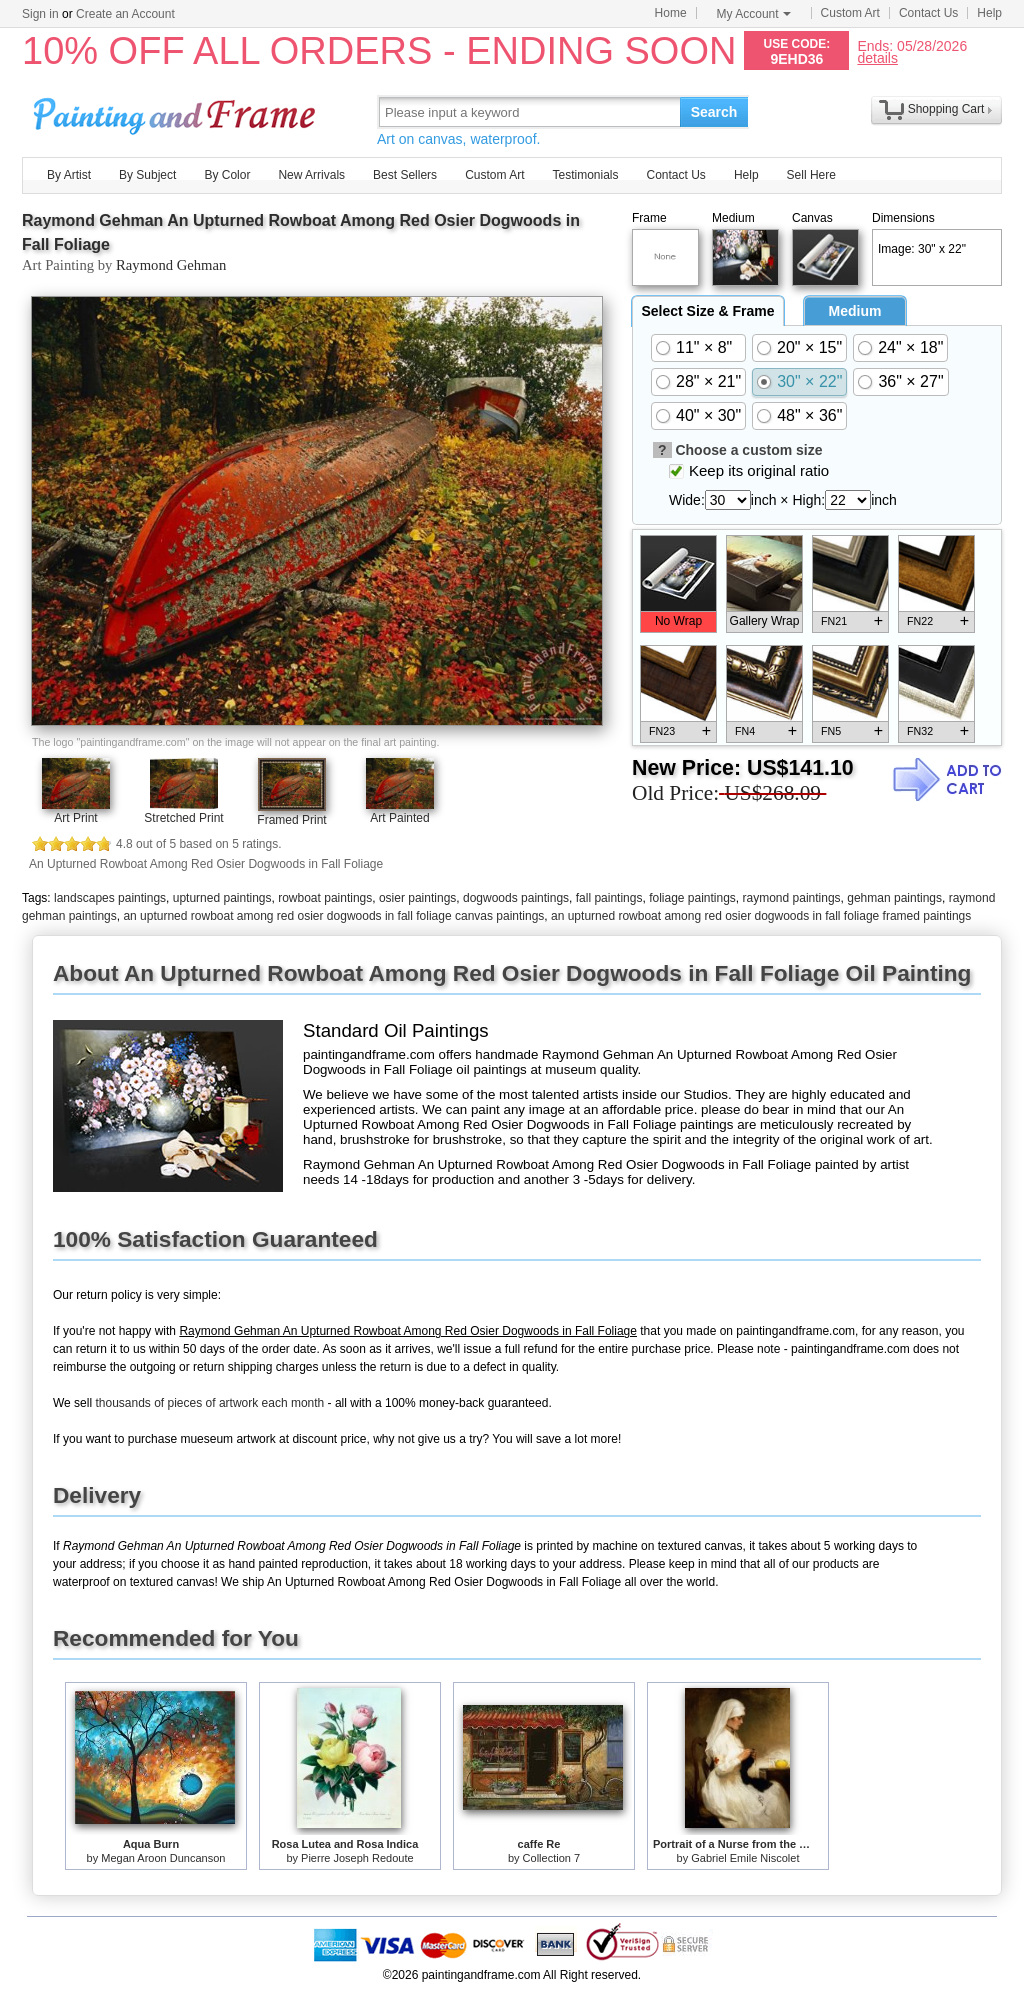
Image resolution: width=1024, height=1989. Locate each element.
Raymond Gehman (171, 265)
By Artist (69, 175)
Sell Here (811, 175)
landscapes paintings (110, 898)
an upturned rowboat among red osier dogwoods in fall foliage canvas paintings (333, 916)
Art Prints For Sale (177, 111)
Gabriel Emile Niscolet (745, 1858)
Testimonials (585, 175)
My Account (754, 14)
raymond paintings (792, 898)
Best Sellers (405, 175)
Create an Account (125, 14)
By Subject (147, 175)
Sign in (40, 14)
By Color (227, 175)
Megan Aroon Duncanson (163, 1858)
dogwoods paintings (516, 898)
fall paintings (609, 898)
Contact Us (928, 13)
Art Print (75, 818)
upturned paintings (222, 898)
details (877, 57)
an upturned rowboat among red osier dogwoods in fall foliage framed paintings (761, 916)
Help (989, 13)
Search (714, 112)
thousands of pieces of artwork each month (209, 1403)
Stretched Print (183, 818)
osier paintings (417, 898)
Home (671, 13)
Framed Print (291, 820)
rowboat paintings (325, 898)
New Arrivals (311, 175)
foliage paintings (692, 898)
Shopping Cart (946, 109)
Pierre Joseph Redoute (357, 1858)
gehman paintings (894, 898)
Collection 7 (551, 1858)
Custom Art (850, 13)
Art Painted (399, 818)
